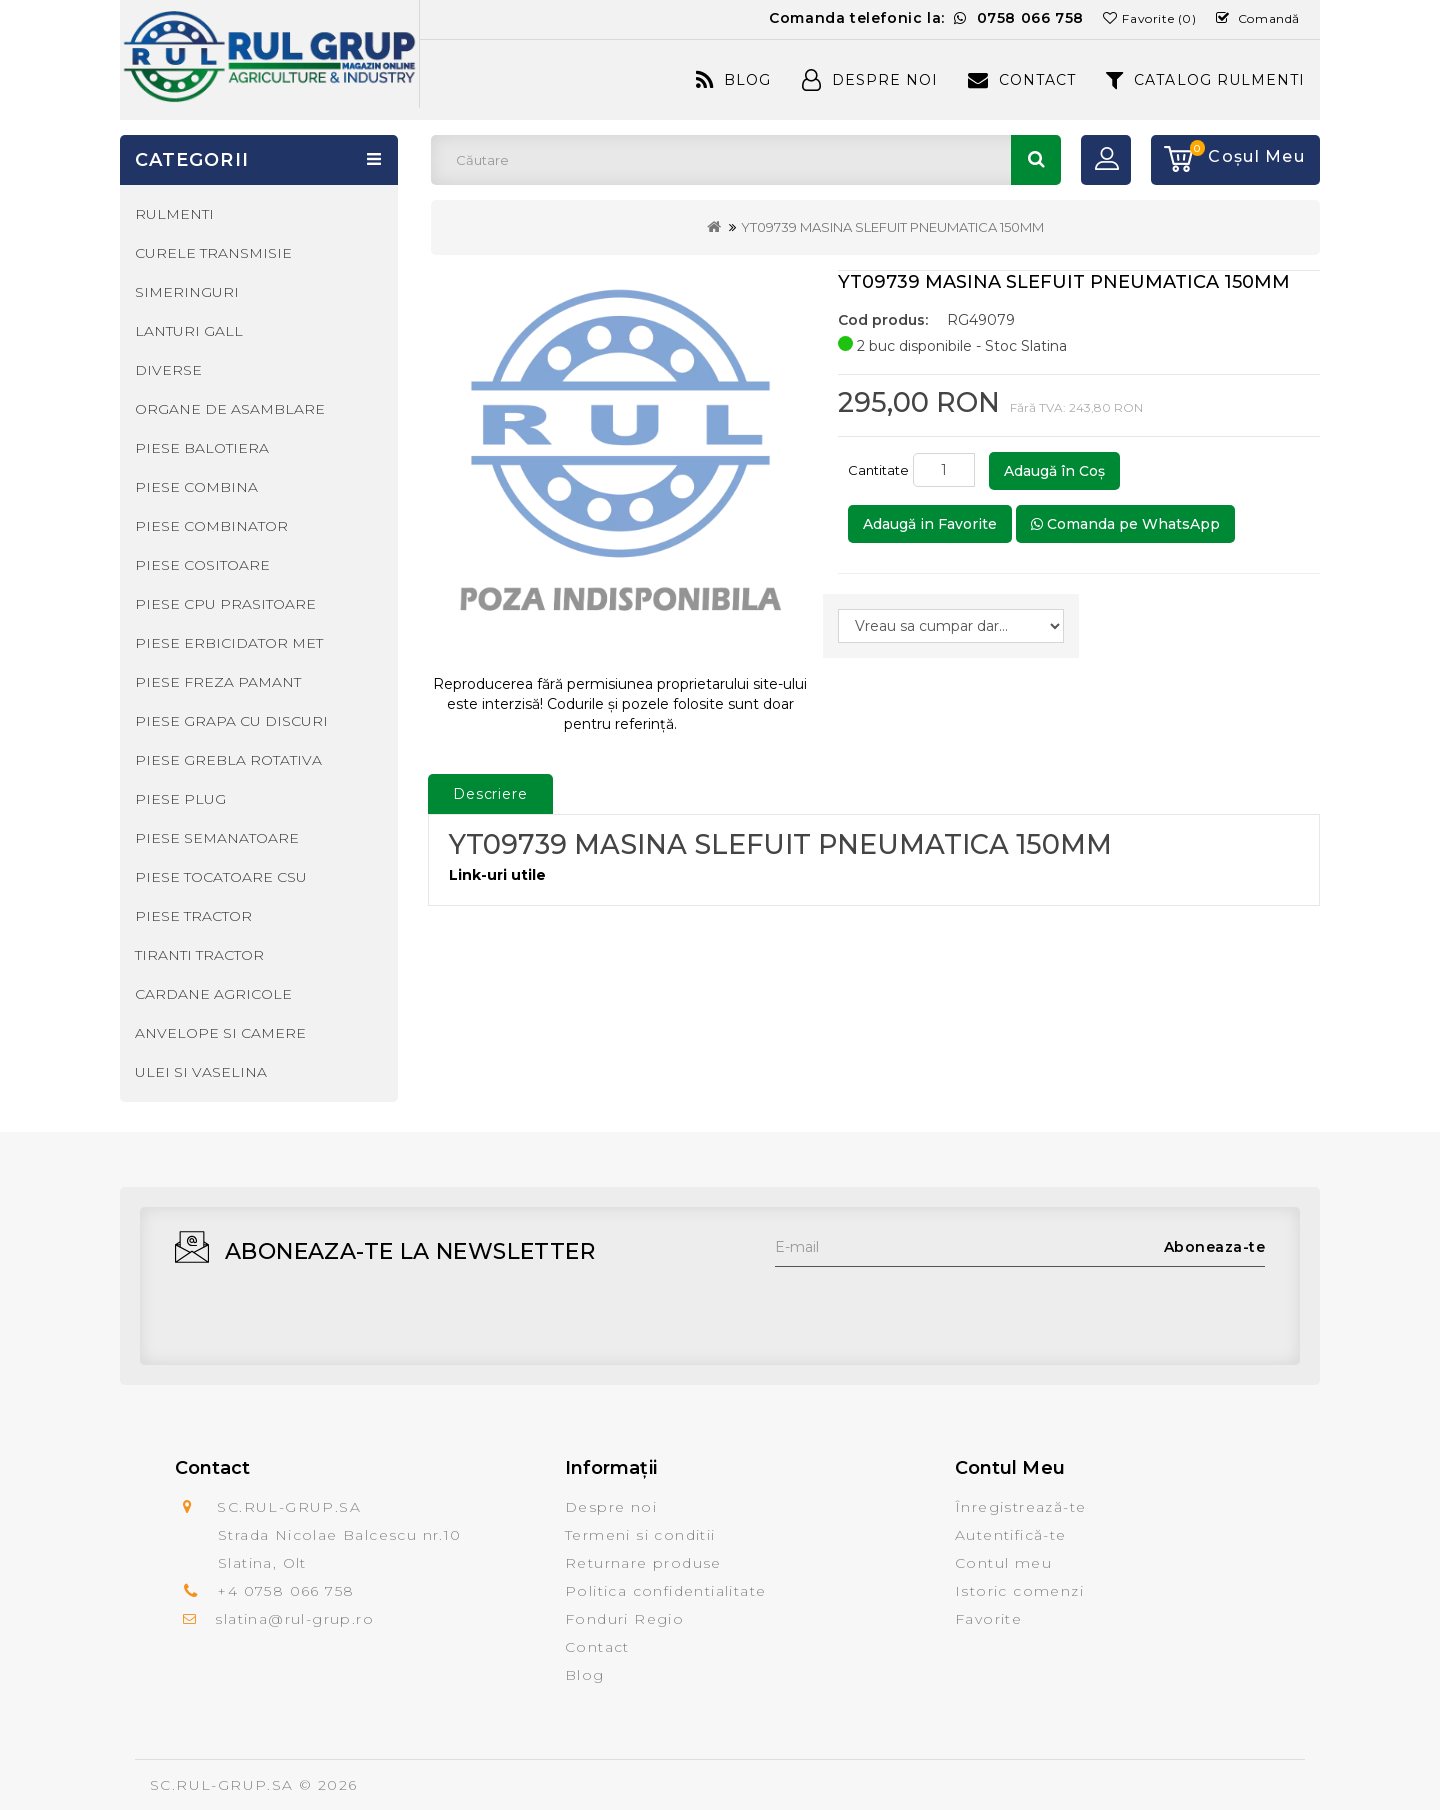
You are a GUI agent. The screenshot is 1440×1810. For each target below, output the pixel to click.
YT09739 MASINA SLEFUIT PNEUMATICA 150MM (892, 227)
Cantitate (878, 470)
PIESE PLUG (180, 799)
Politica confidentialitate (665, 1591)
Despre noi (611, 1507)
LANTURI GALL (189, 331)
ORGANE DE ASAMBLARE (230, 409)
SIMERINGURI (187, 292)
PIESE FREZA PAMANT (218, 682)
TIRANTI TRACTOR (199, 955)
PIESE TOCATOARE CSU (221, 877)
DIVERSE (168, 370)
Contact (1022, 80)
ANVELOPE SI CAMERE (220, 1033)
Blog (733, 80)
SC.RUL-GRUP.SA (222, 1785)
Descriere (490, 794)
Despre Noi (870, 80)
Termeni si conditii (640, 1535)
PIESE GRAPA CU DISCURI (231, 721)
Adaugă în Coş (1054, 471)
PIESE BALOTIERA (202, 448)
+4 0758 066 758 (285, 1591)
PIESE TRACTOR (193, 916)
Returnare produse (643, 1563)
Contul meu (1003, 1563)
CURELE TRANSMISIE (213, 253)
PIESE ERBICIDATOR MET (229, 643)
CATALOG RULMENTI (1205, 80)
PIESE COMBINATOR (211, 526)
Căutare (1036, 160)
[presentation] (927, 1306)
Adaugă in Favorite (930, 524)
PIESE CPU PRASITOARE (225, 604)
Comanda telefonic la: (926, 18)
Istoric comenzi (1019, 1591)
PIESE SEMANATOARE (217, 838)
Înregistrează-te (1020, 1507)
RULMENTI (174, 214)
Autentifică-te (1011, 1535)
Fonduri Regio (624, 1619)
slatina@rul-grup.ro (294, 1619)
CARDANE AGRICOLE (213, 994)
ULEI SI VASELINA (201, 1072)
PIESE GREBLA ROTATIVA (228, 760)
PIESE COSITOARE (202, 565)
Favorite (988, 1619)
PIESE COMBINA (196, 487)
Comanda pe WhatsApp (1125, 524)
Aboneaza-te (1215, 1247)
